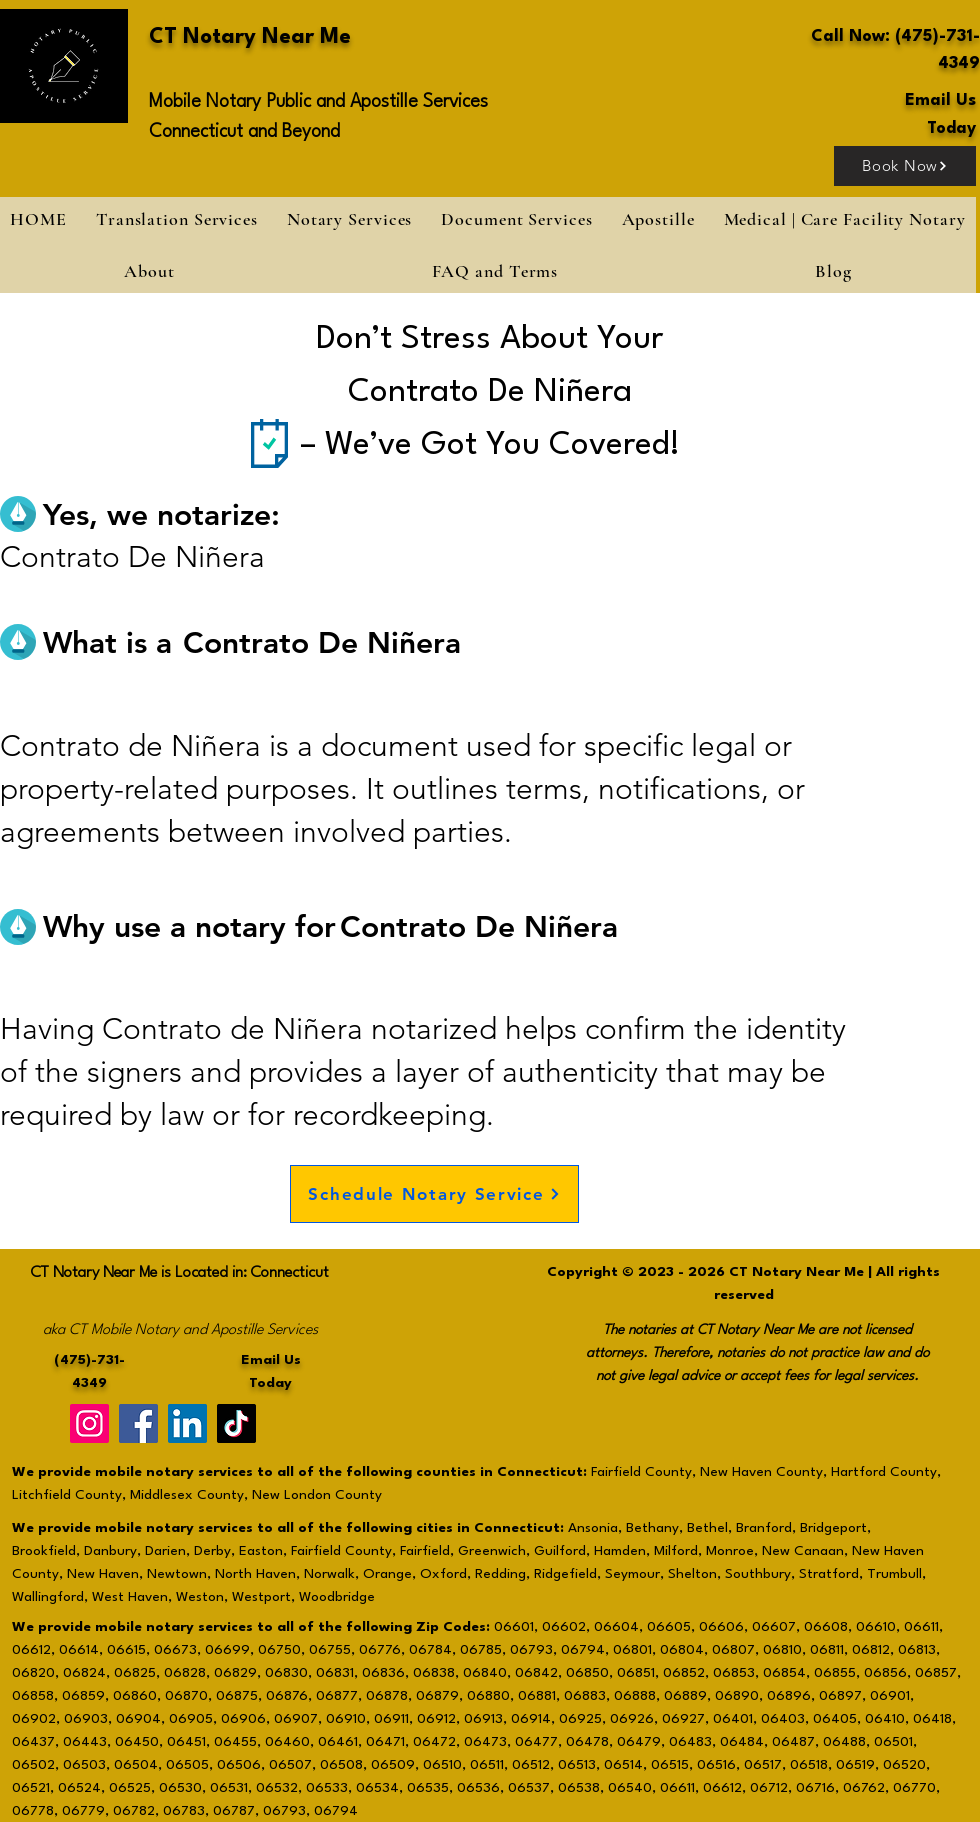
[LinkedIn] (187, 1423)
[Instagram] (89, 1423)
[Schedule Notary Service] (434, 1194)
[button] (349, 219)
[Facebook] (138, 1423)
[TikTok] (236, 1423)
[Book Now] (905, 166)
